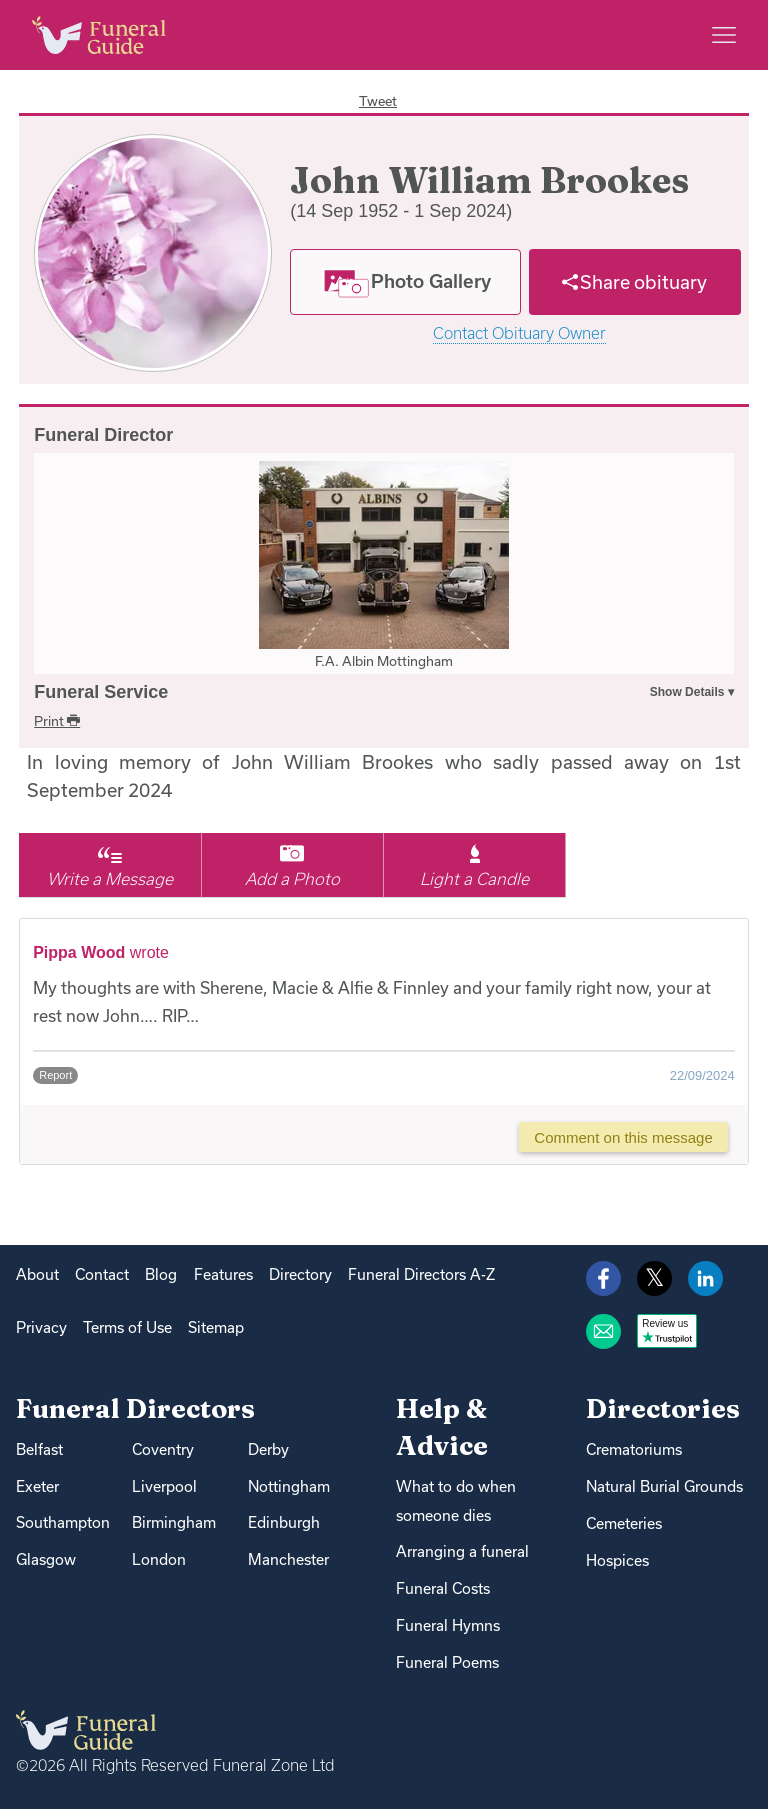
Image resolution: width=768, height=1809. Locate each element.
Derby (268, 1449)
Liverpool (164, 1486)
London (159, 1559)
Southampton (63, 1522)
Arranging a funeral (462, 1551)
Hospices (617, 1560)
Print (57, 721)
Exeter (37, 1486)
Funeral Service (101, 692)
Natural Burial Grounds (664, 1486)
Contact (102, 1274)
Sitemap (216, 1327)
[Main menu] (724, 35)
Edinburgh (284, 1522)
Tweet (378, 101)
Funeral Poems (447, 1662)
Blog (161, 1274)
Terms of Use (127, 1327)
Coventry (163, 1449)
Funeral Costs (443, 1588)
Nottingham (289, 1486)
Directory (300, 1274)
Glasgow (46, 1559)
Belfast (39, 1449)
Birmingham (174, 1522)
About (37, 1274)
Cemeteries (624, 1523)
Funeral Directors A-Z (421, 1274)
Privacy (41, 1327)
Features (223, 1274)
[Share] (635, 282)
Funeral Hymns (448, 1625)
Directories (663, 1408)
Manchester (288, 1559)
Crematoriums (634, 1449)
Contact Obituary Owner (519, 333)
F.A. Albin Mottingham (384, 661)
